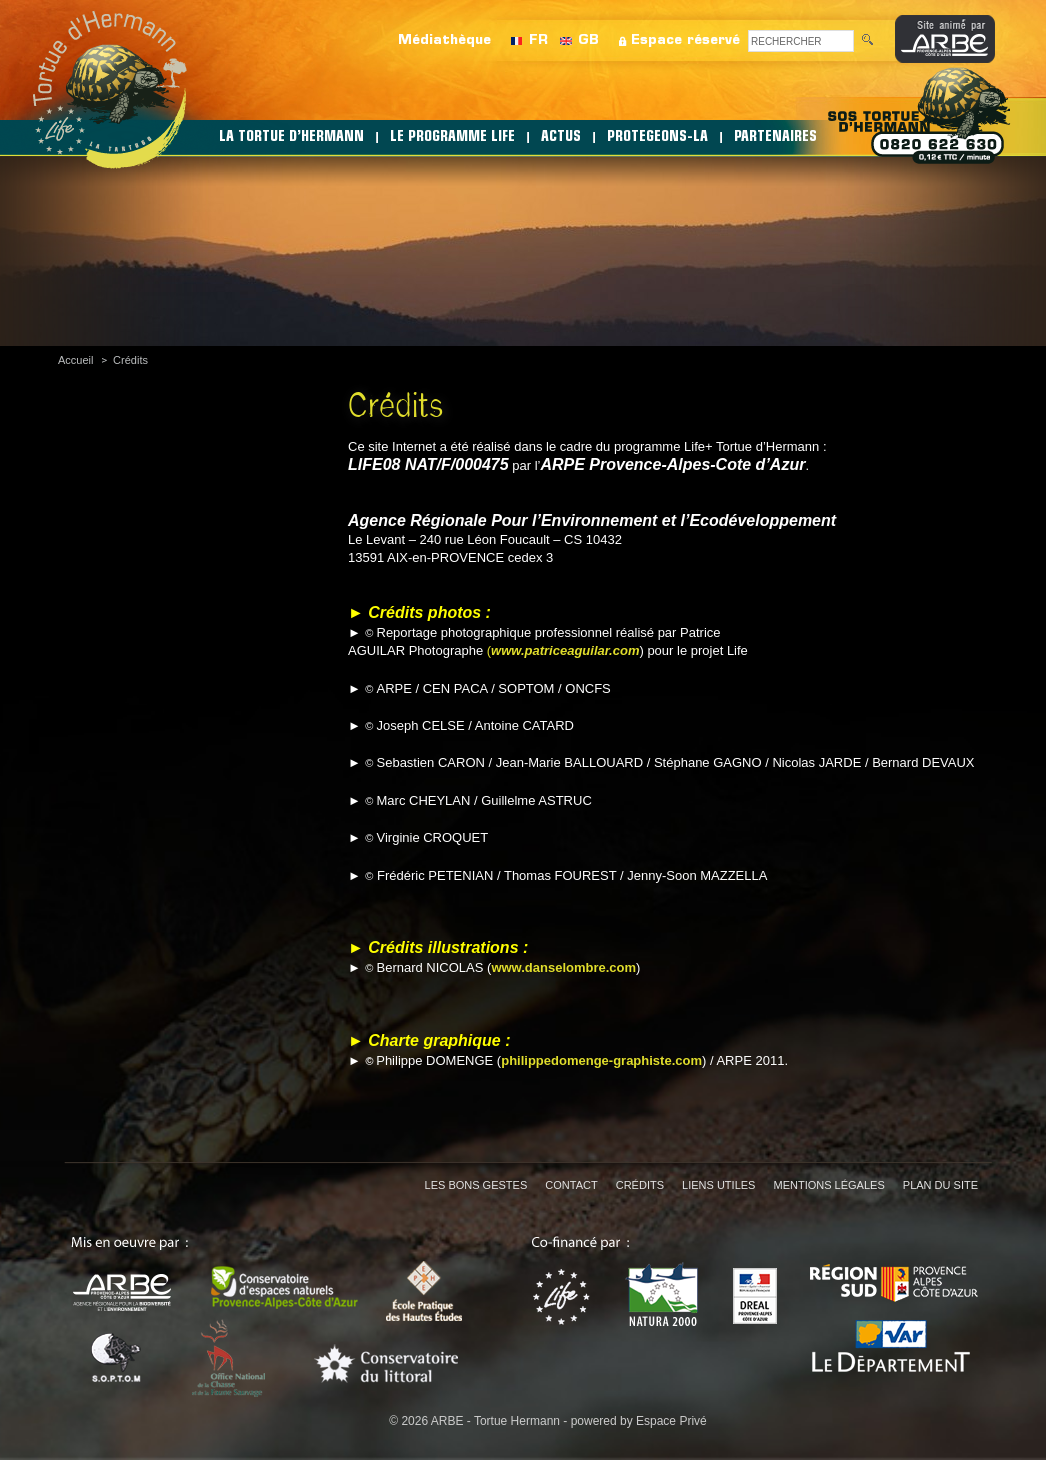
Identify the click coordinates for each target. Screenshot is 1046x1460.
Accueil (75, 360)
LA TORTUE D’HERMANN (291, 137)
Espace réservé (685, 40)
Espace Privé (671, 1421)
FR (538, 40)
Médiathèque (444, 40)
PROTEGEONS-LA (657, 137)
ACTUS (561, 137)
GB (588, 40)
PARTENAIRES (775, 137)
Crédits (130, 360)
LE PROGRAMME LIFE (452, 137)
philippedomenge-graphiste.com (601, 1060)
